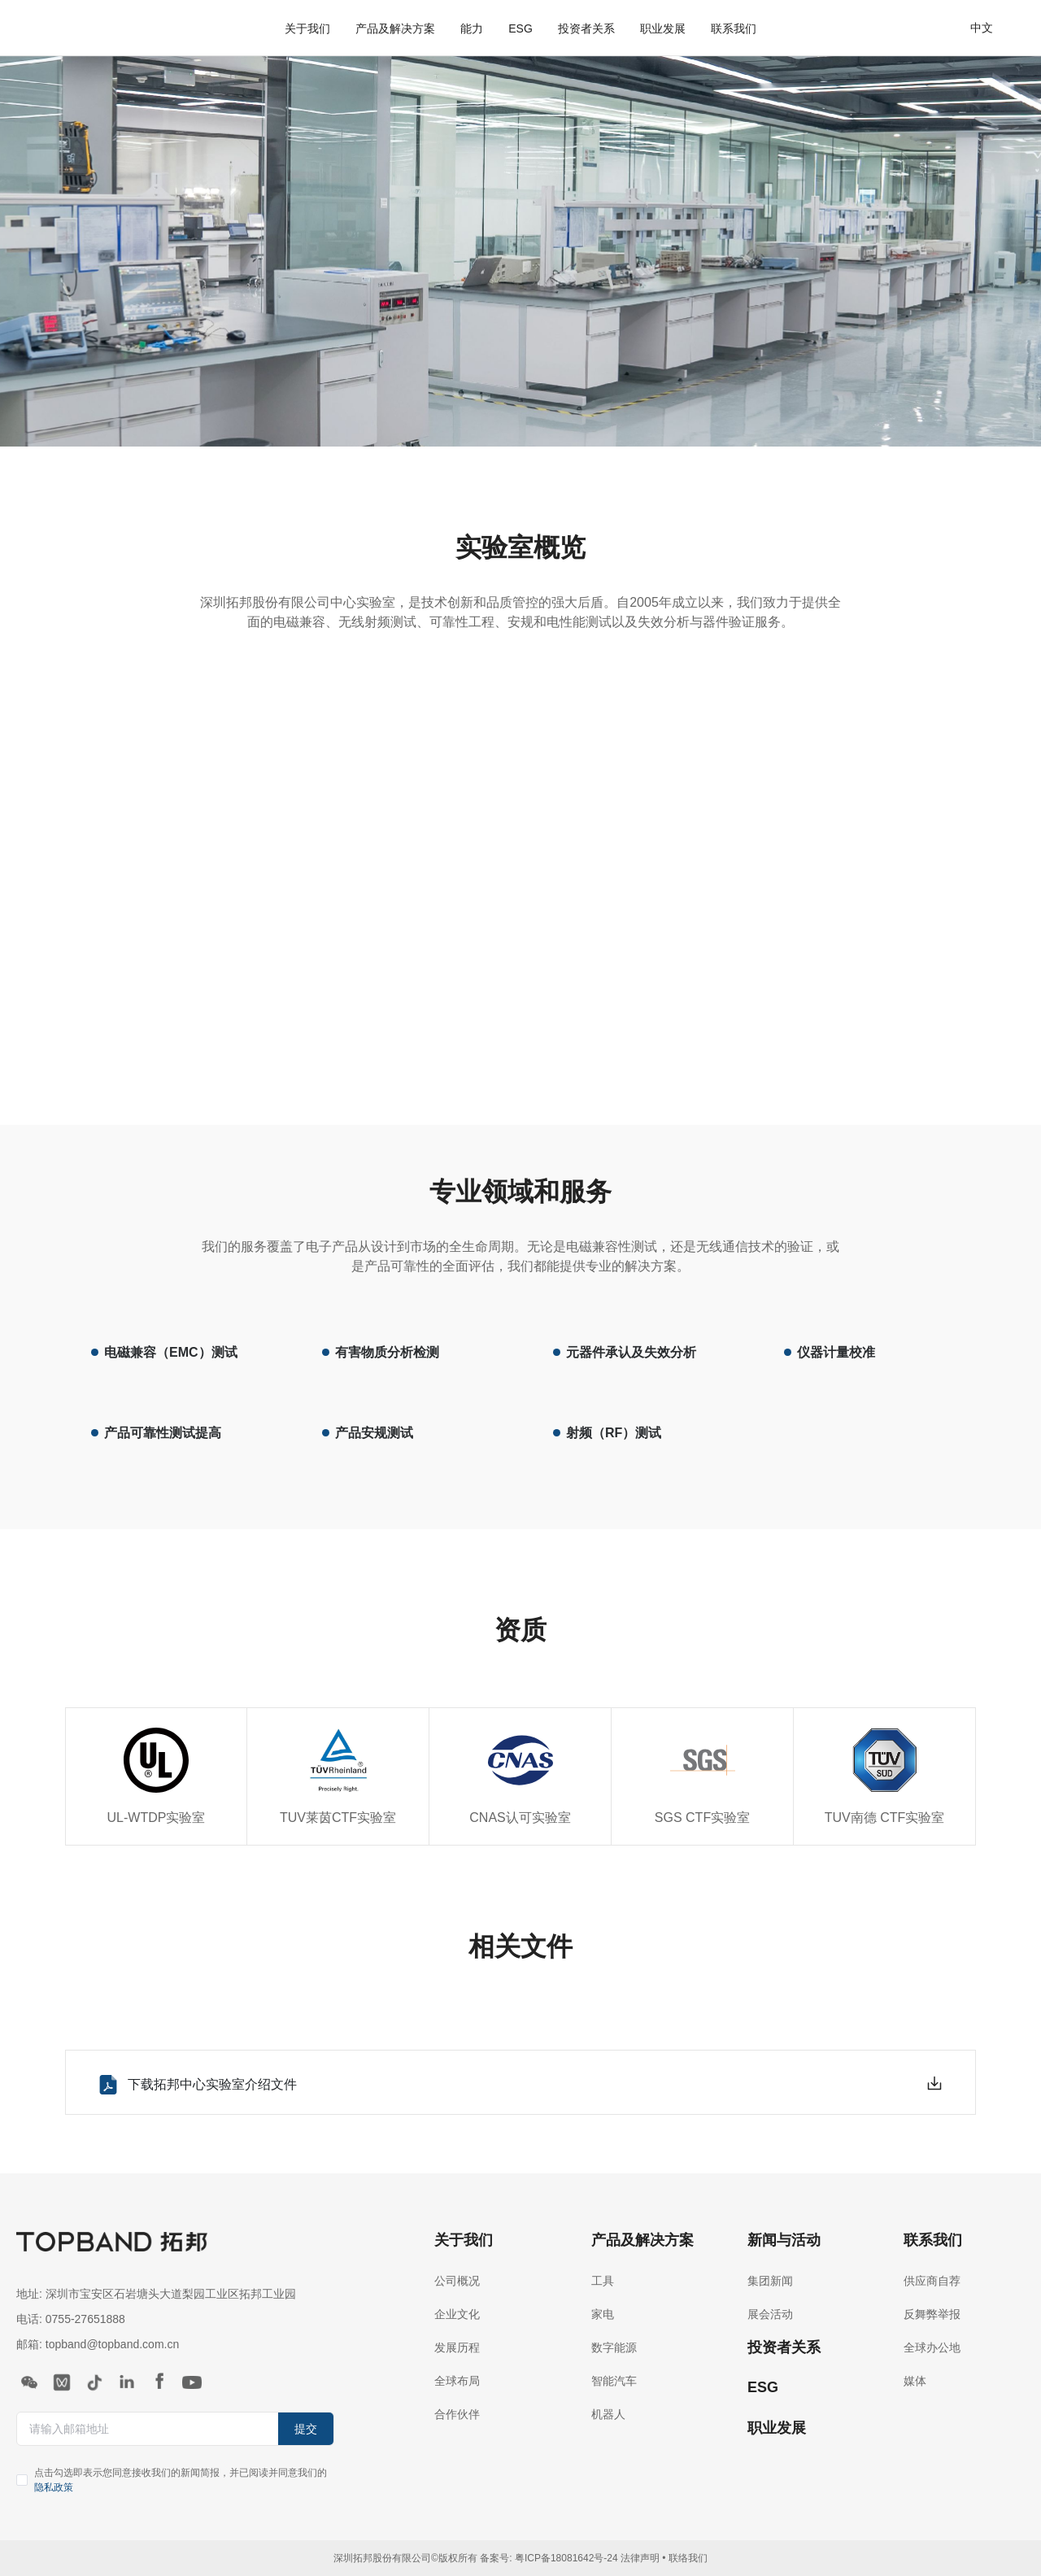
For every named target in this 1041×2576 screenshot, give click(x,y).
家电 (602, 2314)
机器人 (608, 2414)
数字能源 (614, 2347)
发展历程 (457, 2347)
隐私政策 (53, 2487)
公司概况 (457, 2280)
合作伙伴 (457, 2414)
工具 (602, 2280)
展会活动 (770, 2314)
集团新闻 (770, 2280)
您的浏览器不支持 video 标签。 (520, 873)
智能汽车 (614, 2380)
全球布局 (457, 2380)
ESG (520, 28)
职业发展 (663, 28)
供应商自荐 (932, 2280)
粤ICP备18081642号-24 (566, 2558)
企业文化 (457, 2314)
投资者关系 (586, 28)
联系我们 (733, 28)
